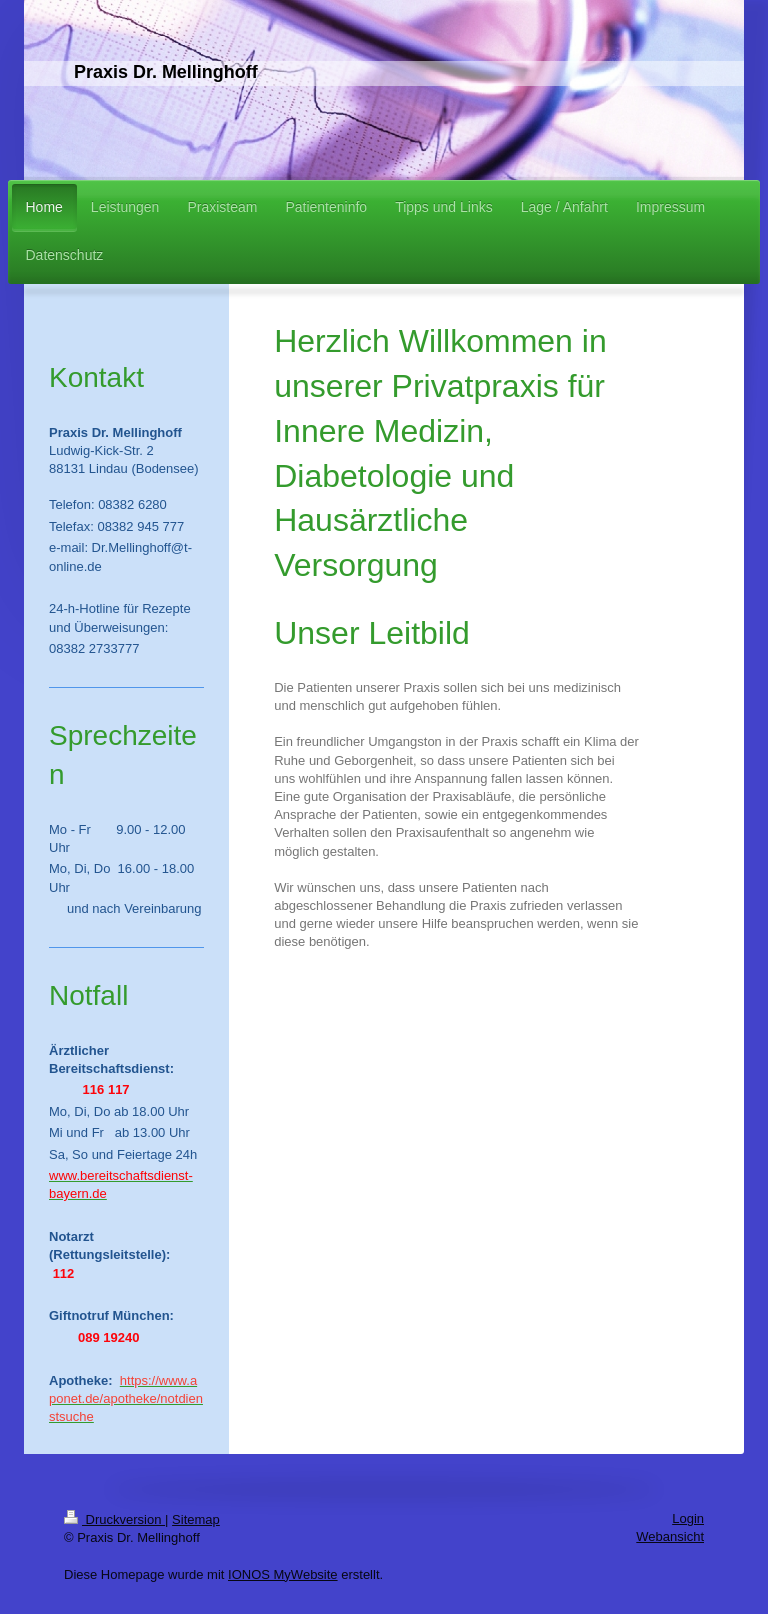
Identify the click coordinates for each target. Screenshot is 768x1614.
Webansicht (670, 1536)
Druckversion (114, 1519)
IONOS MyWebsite (283, 1574)
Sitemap (196, 1519)
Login (688, 1518)
